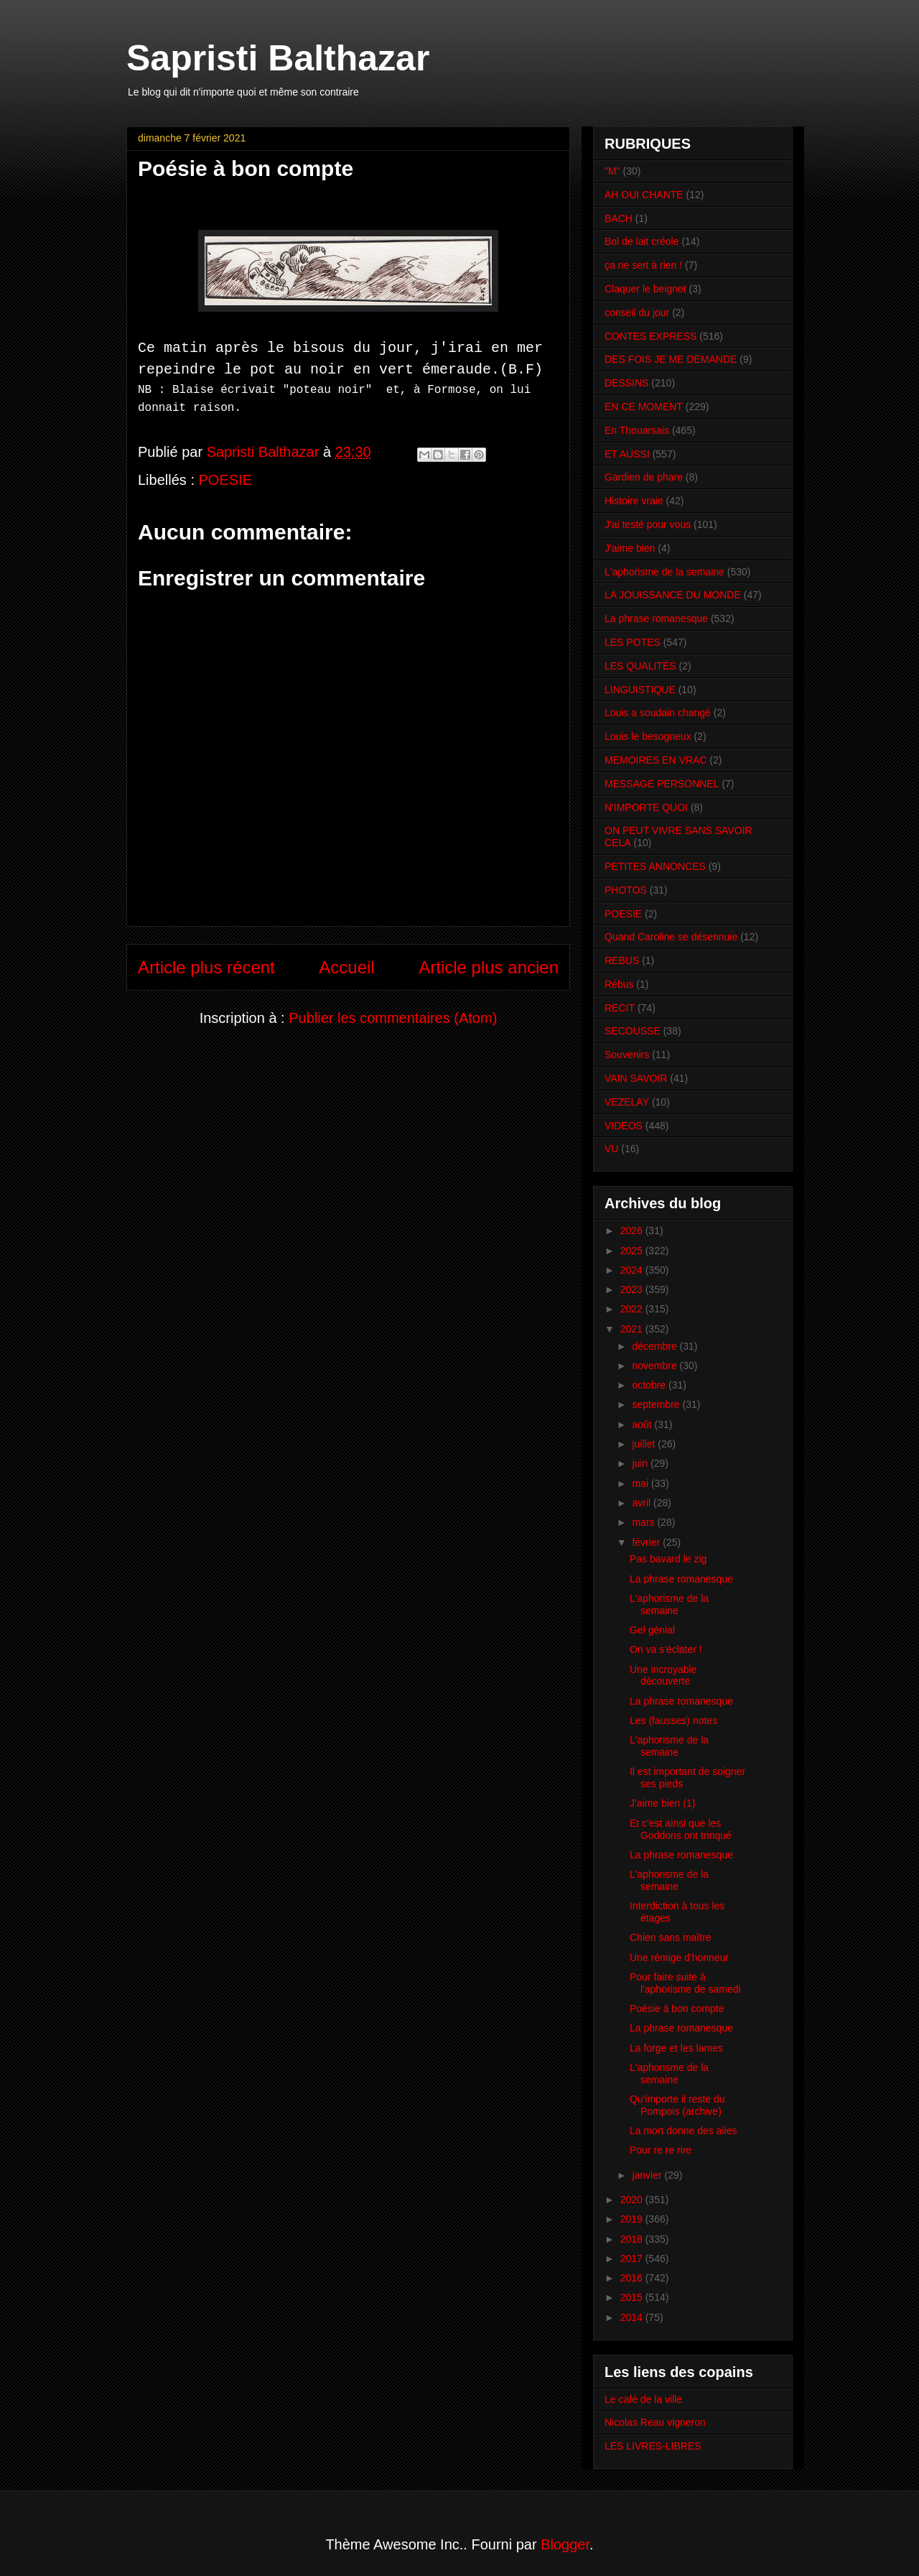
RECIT (620, 1008)
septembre (657, 1404)
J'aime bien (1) (662, 1803)
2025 (632, 1250)
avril (642, 1503)
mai (641, 1483)
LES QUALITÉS (640, 666)
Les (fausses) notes (673, 1720)
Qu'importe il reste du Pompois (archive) (677, 2105)
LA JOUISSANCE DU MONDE (673, 595)
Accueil (346, 963)
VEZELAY (627, 1102)
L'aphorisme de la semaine (664, 572)
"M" (612, 171)
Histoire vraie (634, 500)
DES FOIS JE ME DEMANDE (671, 359)
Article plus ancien (489, 963)
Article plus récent (206, 963)
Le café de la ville (643, 2399)
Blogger (565, 2544)
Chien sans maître (671, 1937)
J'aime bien (630, 548)
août (643, 1424)
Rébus (619, 984)
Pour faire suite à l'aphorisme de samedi (685, 1983)
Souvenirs (627, 1054)
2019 (632, 2219)
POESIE (225, 476)
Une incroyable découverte (663, 1675)
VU (611, 1148)
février (647, 1542)
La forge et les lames (676, 2048)
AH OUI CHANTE (644, 194)
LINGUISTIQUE (640, 689)
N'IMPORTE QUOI (646, 807)
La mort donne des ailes (683, 2130)
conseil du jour (637, 312)
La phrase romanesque (656, 618)
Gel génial (652, 1630)
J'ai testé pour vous (648, 524)
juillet (645, 1444)
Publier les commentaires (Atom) (393, 1015)
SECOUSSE (633, 1031)
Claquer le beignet (645, 289)
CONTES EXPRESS (650, 336)
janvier (648, 2175)
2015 (632, 2297)
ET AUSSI (627, 454)
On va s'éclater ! (666, 1649)
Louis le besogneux (648, 736)
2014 (632, 2317)
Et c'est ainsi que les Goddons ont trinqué (681, 1829)
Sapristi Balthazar (277, 58)
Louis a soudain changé (658, 712)
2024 (632, 1270)
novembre (655, 1365)
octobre (650, 1385)
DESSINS (626, 383)
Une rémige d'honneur (679, 1957)
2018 (632, 2239)
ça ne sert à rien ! (643, 265)
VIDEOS (624, 1125)
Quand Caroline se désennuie (671, 936)
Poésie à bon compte (677, 2008)
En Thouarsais (637, 430)
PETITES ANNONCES (655, 866)
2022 (632, 1309)
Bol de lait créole (642, 241)
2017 (632, 2258)
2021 (632, 1329)
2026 (632, 1230)
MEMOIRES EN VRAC (655, 760)
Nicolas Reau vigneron (655, 2422)
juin (641, 1463)
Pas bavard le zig (668, 1559)
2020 (632, 2199)
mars (644, 1522)
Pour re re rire (660, 2150)
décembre (655, 1346)
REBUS (622, 960)
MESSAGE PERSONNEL (662, 783)
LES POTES (633, 642)
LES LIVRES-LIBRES (653, 2446)
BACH (619, 218)
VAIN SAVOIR (636, 1078)
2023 (632, 1289)
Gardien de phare (644, 477)
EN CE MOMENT (644, 406)
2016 (632, 2278)
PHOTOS (626, 890)
